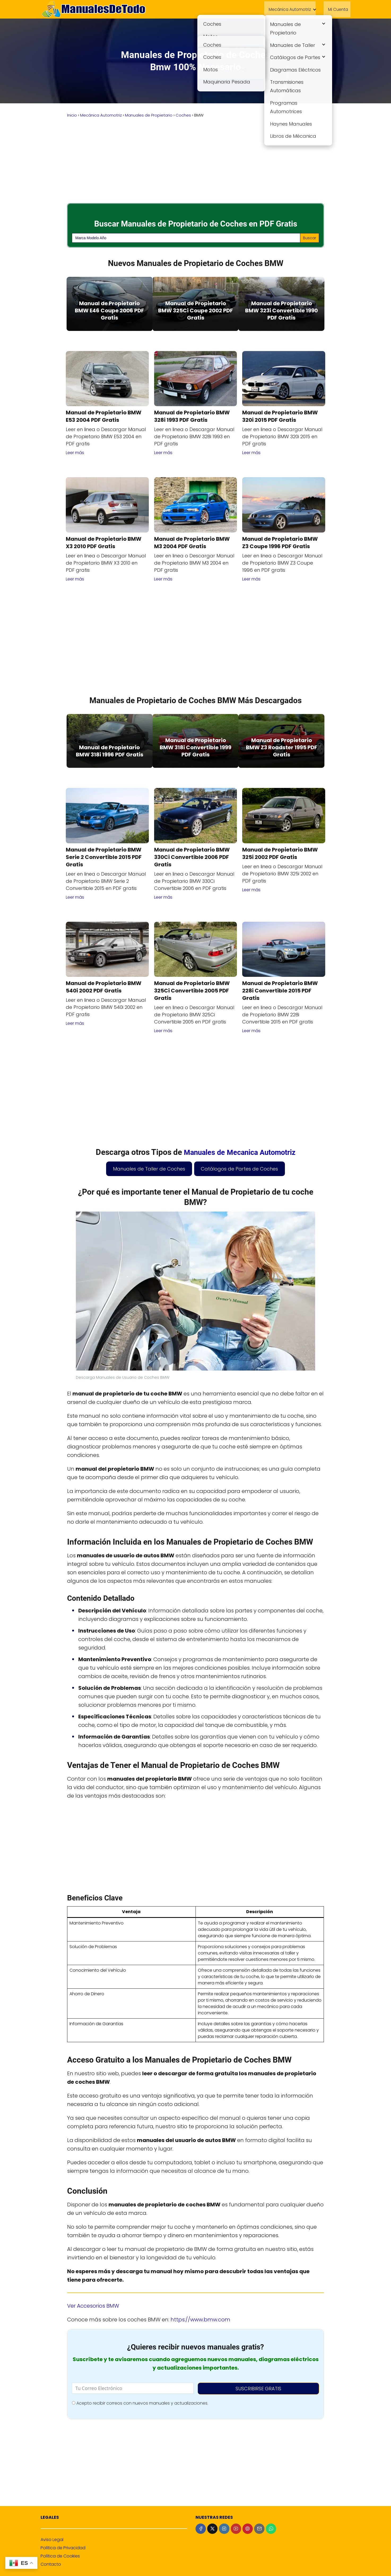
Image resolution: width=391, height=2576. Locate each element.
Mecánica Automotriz (289, 9)
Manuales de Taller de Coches (149, 1168)
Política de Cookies (60, 2555)
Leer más (75, 452)
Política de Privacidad (63, 2547)
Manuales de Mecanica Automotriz (240, 1151)
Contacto (51, 2563)
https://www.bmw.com (200, 2318)
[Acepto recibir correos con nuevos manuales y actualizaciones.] (73, 2402)
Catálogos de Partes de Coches (239, 1168)
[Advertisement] (195, 161)
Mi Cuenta (338, 9)
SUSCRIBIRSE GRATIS (258, 2387)
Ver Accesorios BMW (93, 2304)
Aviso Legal (52, 2538)
